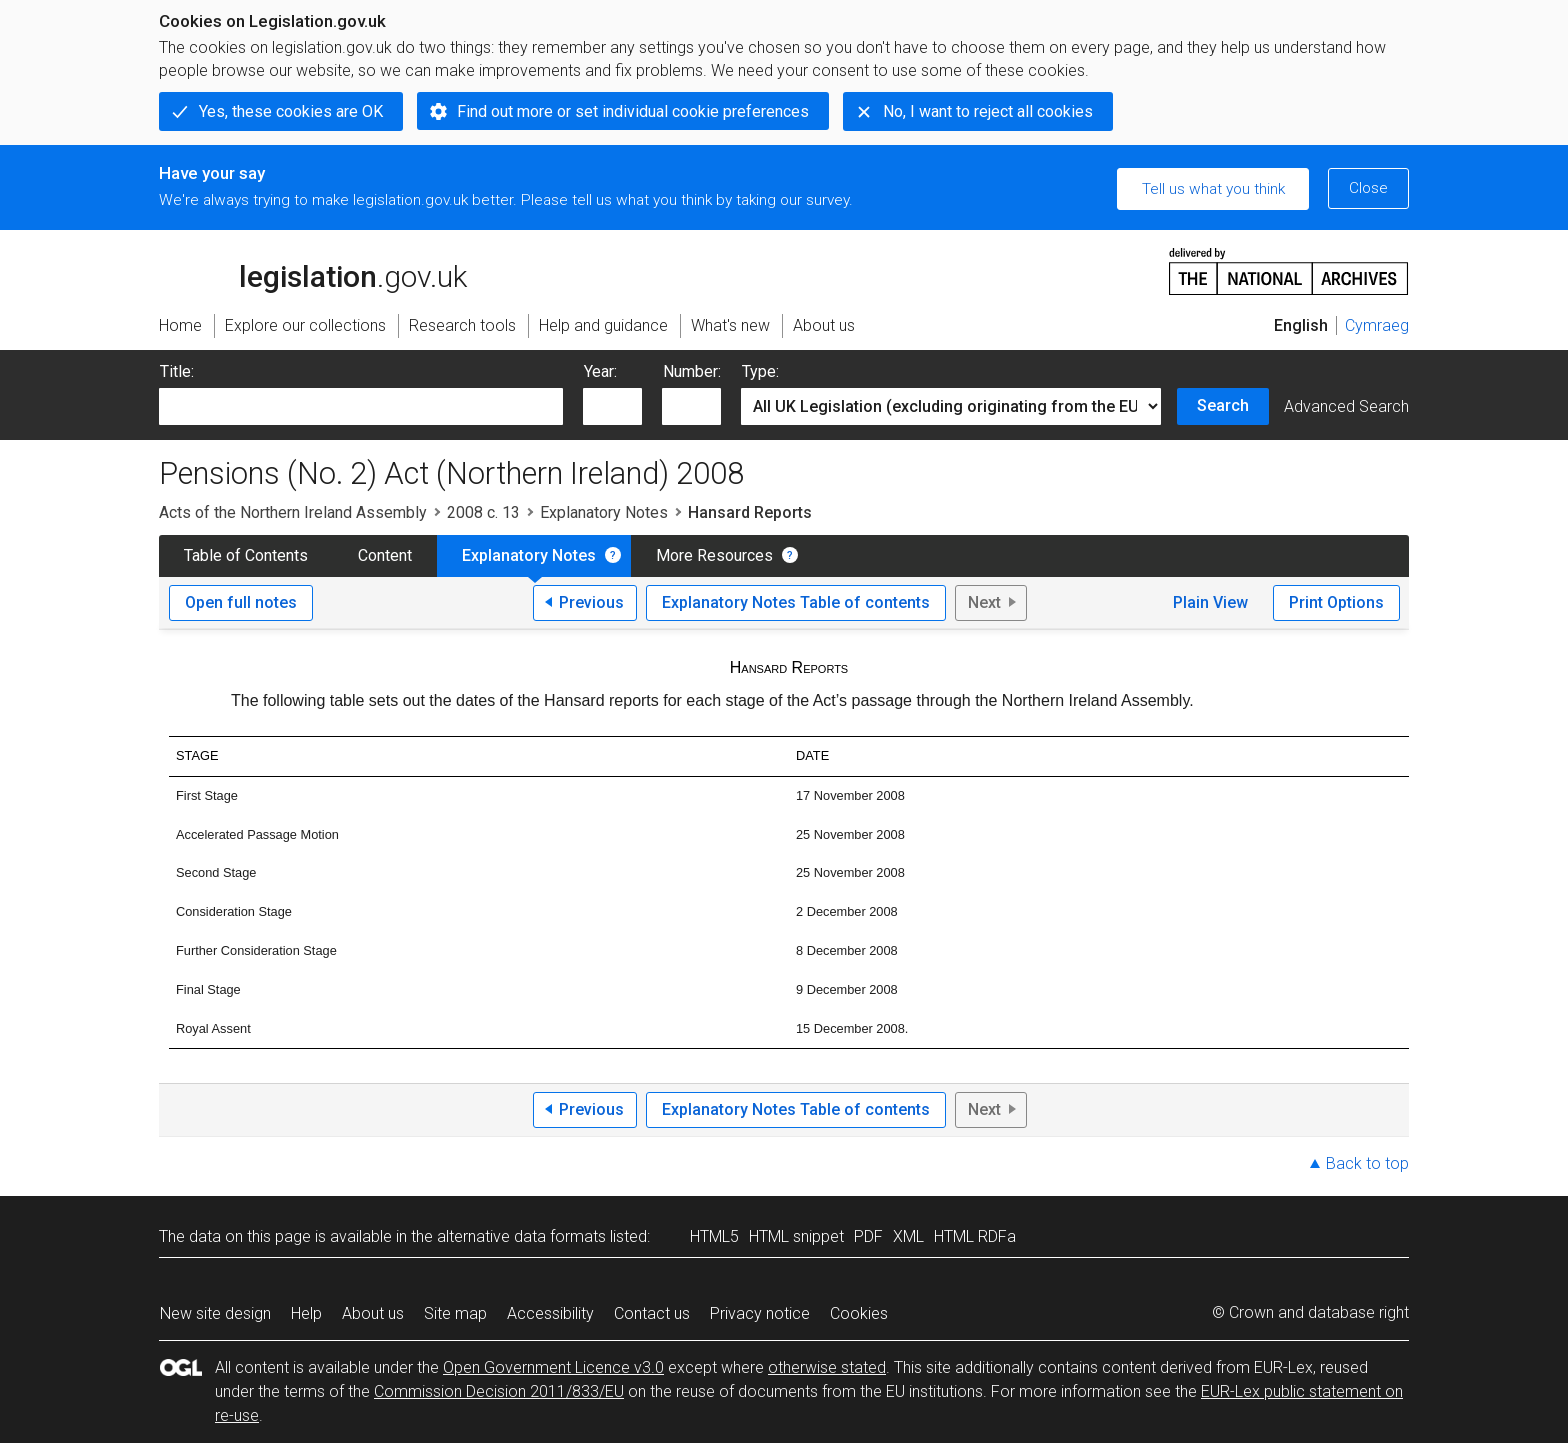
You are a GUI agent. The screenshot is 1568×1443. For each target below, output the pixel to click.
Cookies (859, 1313)
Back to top (1367, 1163)
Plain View (1210, 602)
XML (908, 1236)
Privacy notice (760, 1313)
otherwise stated (827, 1367)
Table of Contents (246, 555)
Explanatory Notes (604, 512)
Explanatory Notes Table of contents (796, 602)
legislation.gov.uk (313, 270)
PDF (868, 1236)
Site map (455, 1313)
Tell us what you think (1213, 189)
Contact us (652, 1313)
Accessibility (550, 1313)
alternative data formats (521, 1236)
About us (373, 1313)
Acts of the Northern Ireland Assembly (293, 512)
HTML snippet (796, 1236)
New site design (215, 1313)
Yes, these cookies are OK (291, 111)
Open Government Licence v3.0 (553, 1367)
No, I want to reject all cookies (988, 111)
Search (1223, 405)
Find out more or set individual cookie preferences (633, 111)
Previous (591, 602)
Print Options (1336, 602)
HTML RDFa (975, 1236)
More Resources (714, 555)
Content (385, 555)
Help (306, 1313)
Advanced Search (1346, 406)
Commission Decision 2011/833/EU (499, 1391)
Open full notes (241, 602)
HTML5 (714, 1236)
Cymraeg (1377, 325)
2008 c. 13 (483, 512)
